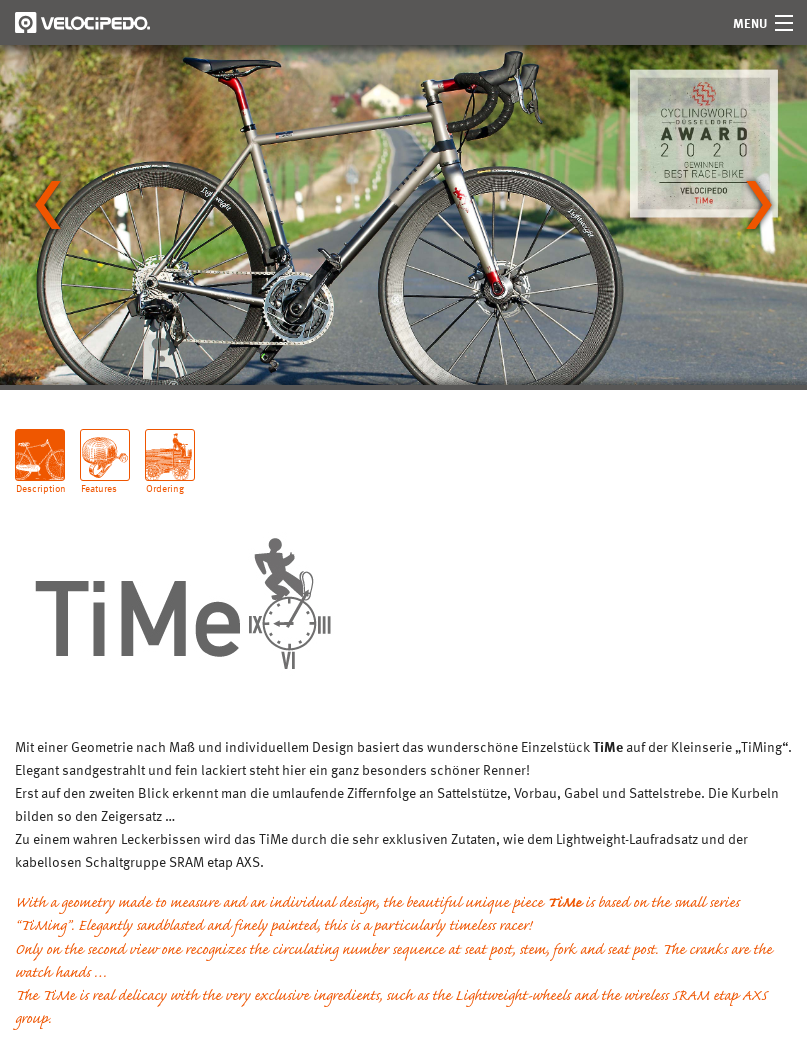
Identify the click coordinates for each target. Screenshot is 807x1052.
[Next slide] (759, 205)
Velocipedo (82, 22)
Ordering (165, 480)
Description (40, 480)
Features (99, 480)
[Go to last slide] (48, 205)
